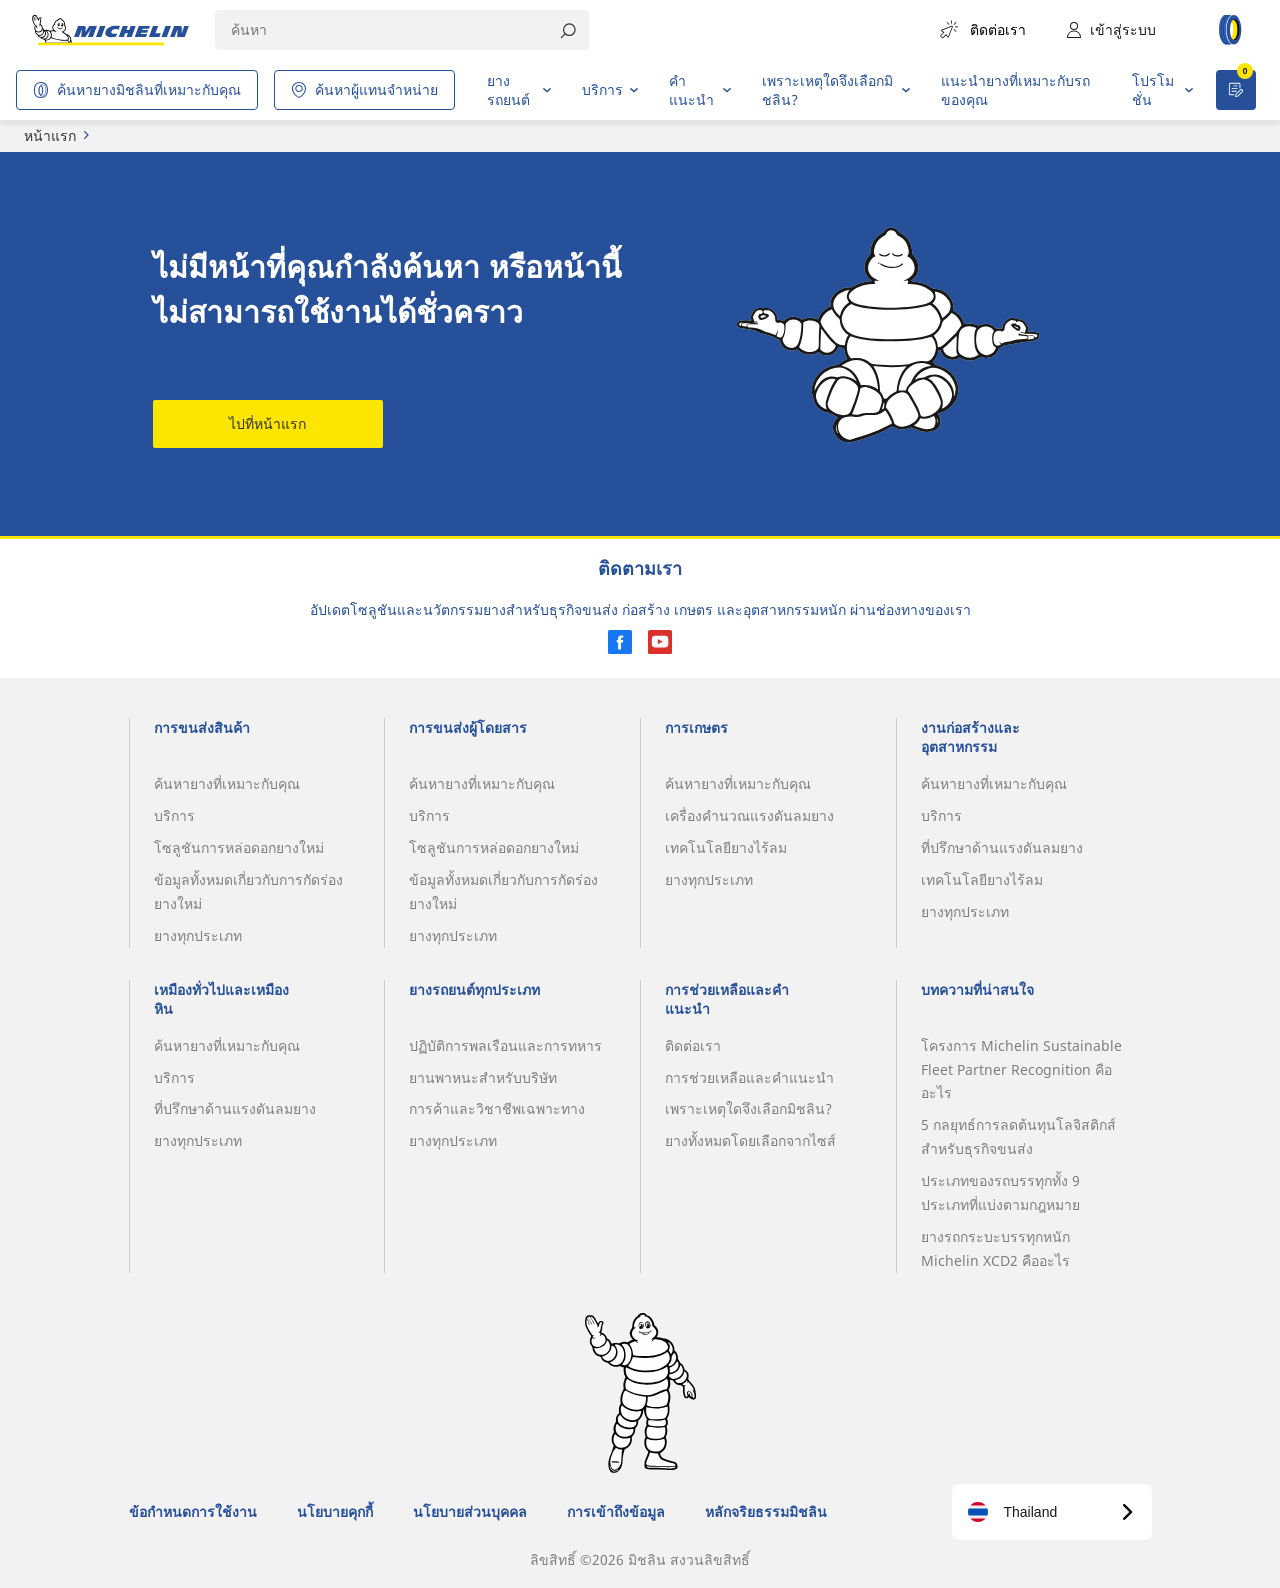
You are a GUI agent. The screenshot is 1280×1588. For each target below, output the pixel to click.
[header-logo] (110, 30)
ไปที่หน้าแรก (267, 423)
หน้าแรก (50, 135)
